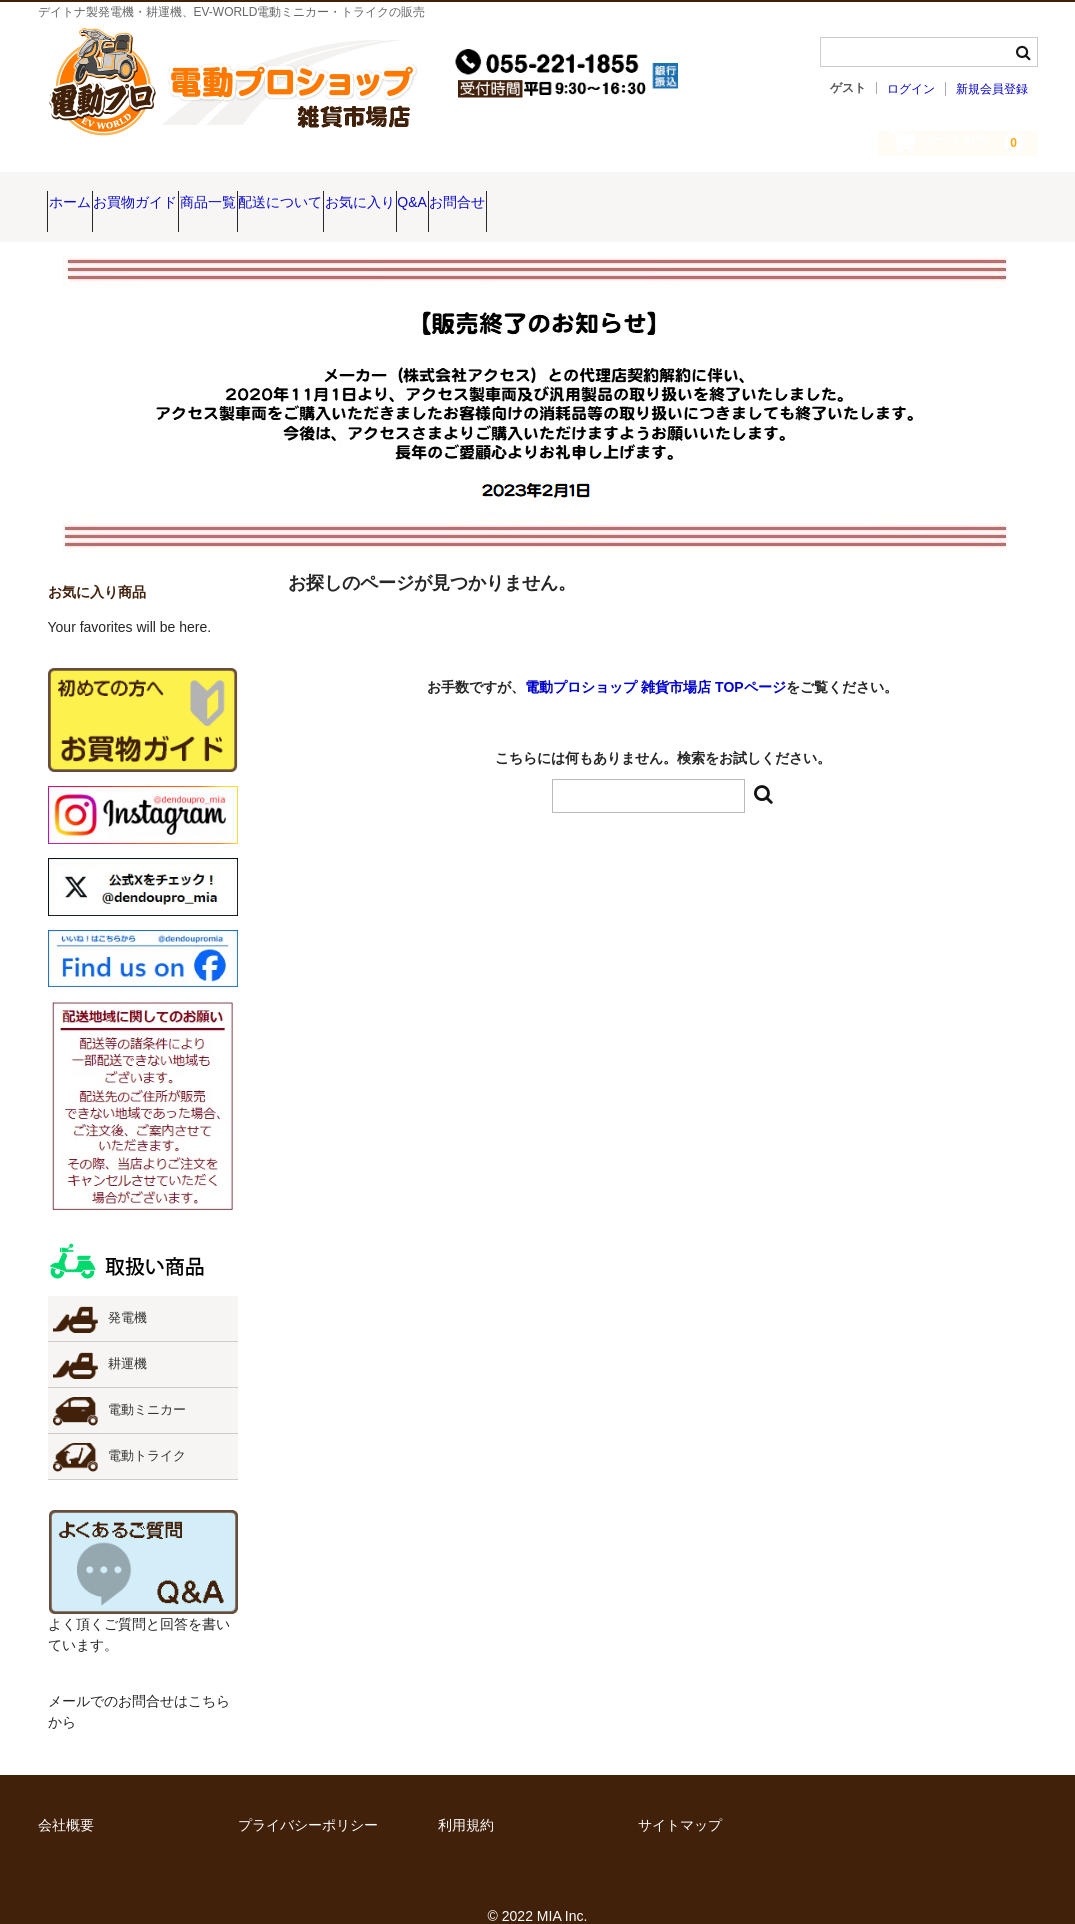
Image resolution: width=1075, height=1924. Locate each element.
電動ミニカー (147, 1382)
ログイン (911, 89)
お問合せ (698, 193)
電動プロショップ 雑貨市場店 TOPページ (655, 659)
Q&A (614, 193)
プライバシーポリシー (308, 1797)
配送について (405, 193)
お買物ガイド (183, 193)
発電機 (127, 1290)
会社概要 (66, 1797)
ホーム (79, 193)
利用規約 (466, 1797)
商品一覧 (294, 193)
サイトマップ (680, 1797)
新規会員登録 (992, 89)
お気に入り (523, 193)
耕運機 (127, 1336)
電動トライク (147, 1428)
